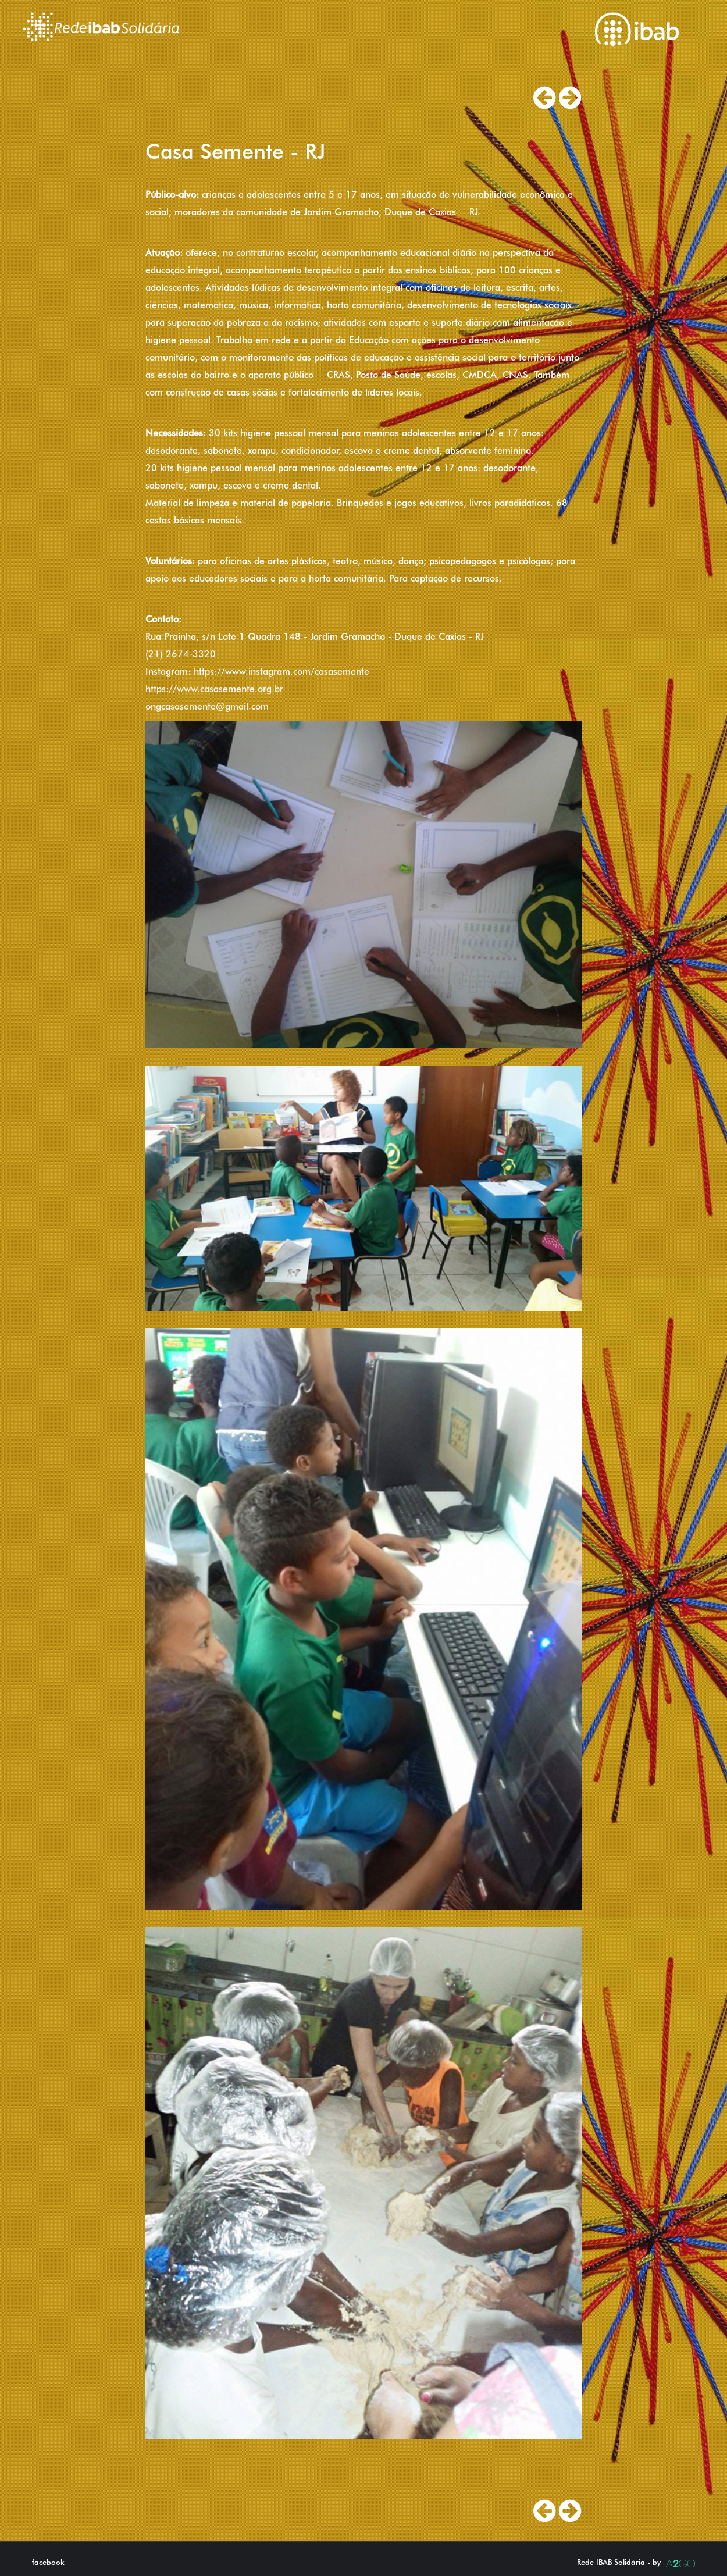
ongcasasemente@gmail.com (207, 706)
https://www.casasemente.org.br (214, 688)
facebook (48, 2562)
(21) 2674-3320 (180, 654)
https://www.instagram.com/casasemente (281, 671)
